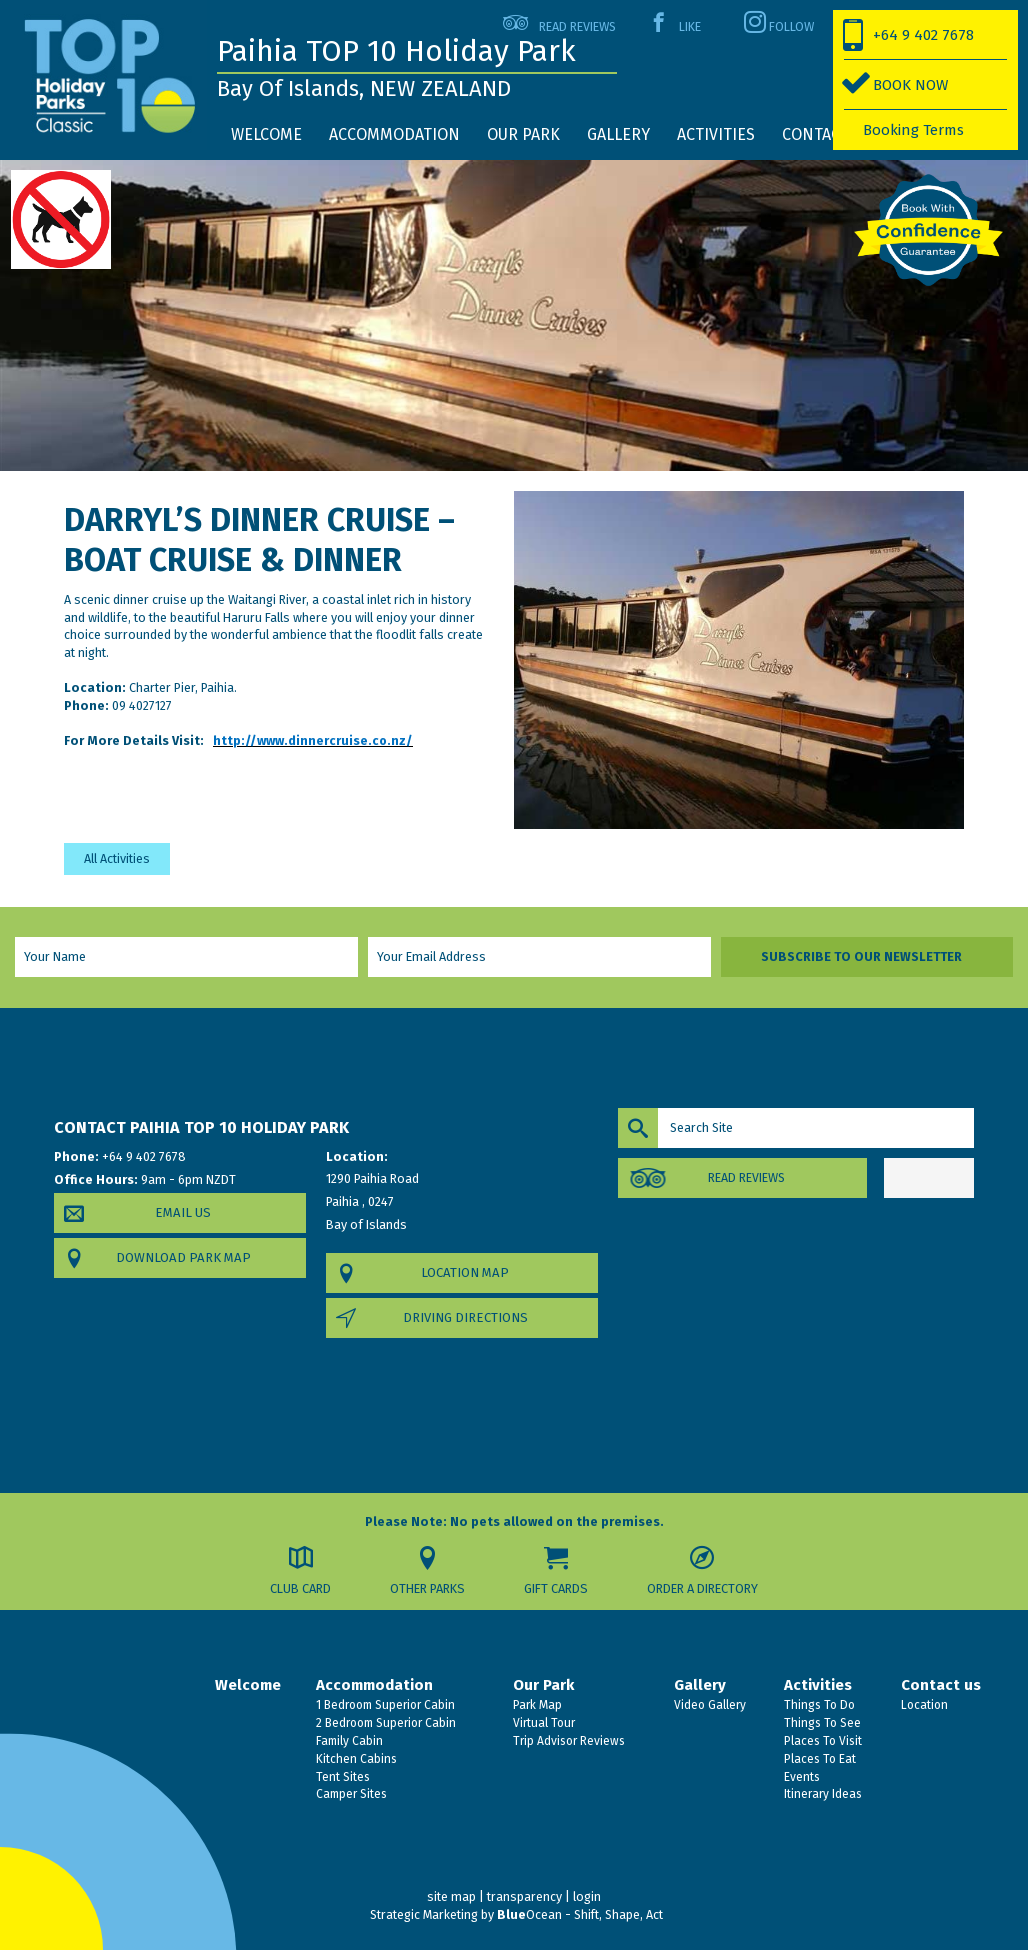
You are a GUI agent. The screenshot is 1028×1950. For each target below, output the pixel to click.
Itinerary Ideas (821, 1794)
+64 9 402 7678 (923, 35)
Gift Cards (556, 1588)
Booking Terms (913, 130)
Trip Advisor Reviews (567, 1741)
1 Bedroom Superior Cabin (384, 1705)
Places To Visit (821, 1741)
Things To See (821, 1723)
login (587, 1896)
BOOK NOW (910, 85)
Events (800, 1777)
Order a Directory (703, 1588)
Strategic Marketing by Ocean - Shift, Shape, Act (517, 1914)
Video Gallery (708, 1705)
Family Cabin (348, 1741)
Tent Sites (341, 1777)
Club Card (300, 1588)
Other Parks (428, 1588)
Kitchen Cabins (355, 1759)
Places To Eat (818, 1759)
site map (451, 1896)
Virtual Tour (542, 1723)
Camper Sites (350, 1794)
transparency (524, 1896)
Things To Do (818, 1705)
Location (923, 1705)
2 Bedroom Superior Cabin (384, 1723)
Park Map (536, 1705)
